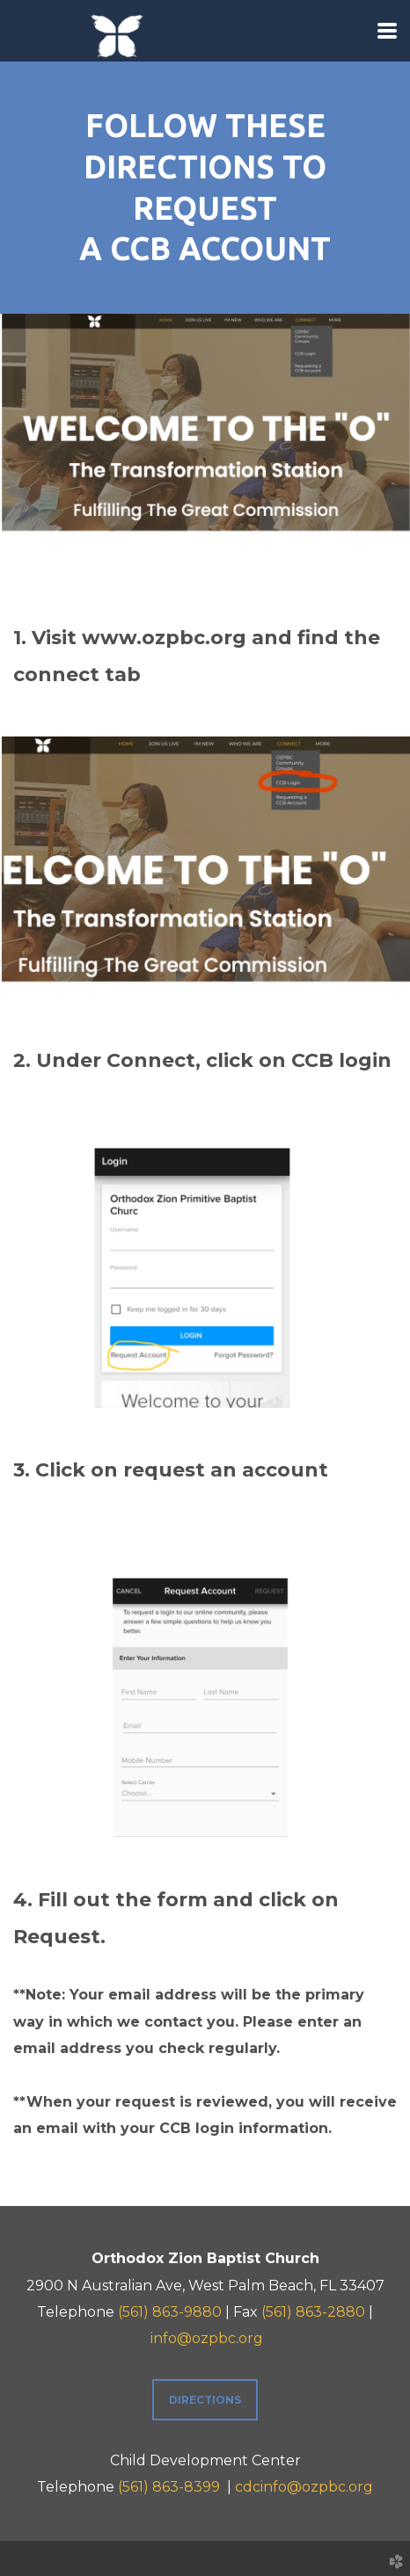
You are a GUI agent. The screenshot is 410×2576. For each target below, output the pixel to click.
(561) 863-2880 (313, 2312)
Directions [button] (205, 2399)
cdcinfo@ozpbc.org (304, 2486)
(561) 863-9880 (170, 2312)
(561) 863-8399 (169, 2486)
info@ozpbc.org (206, 2338)
